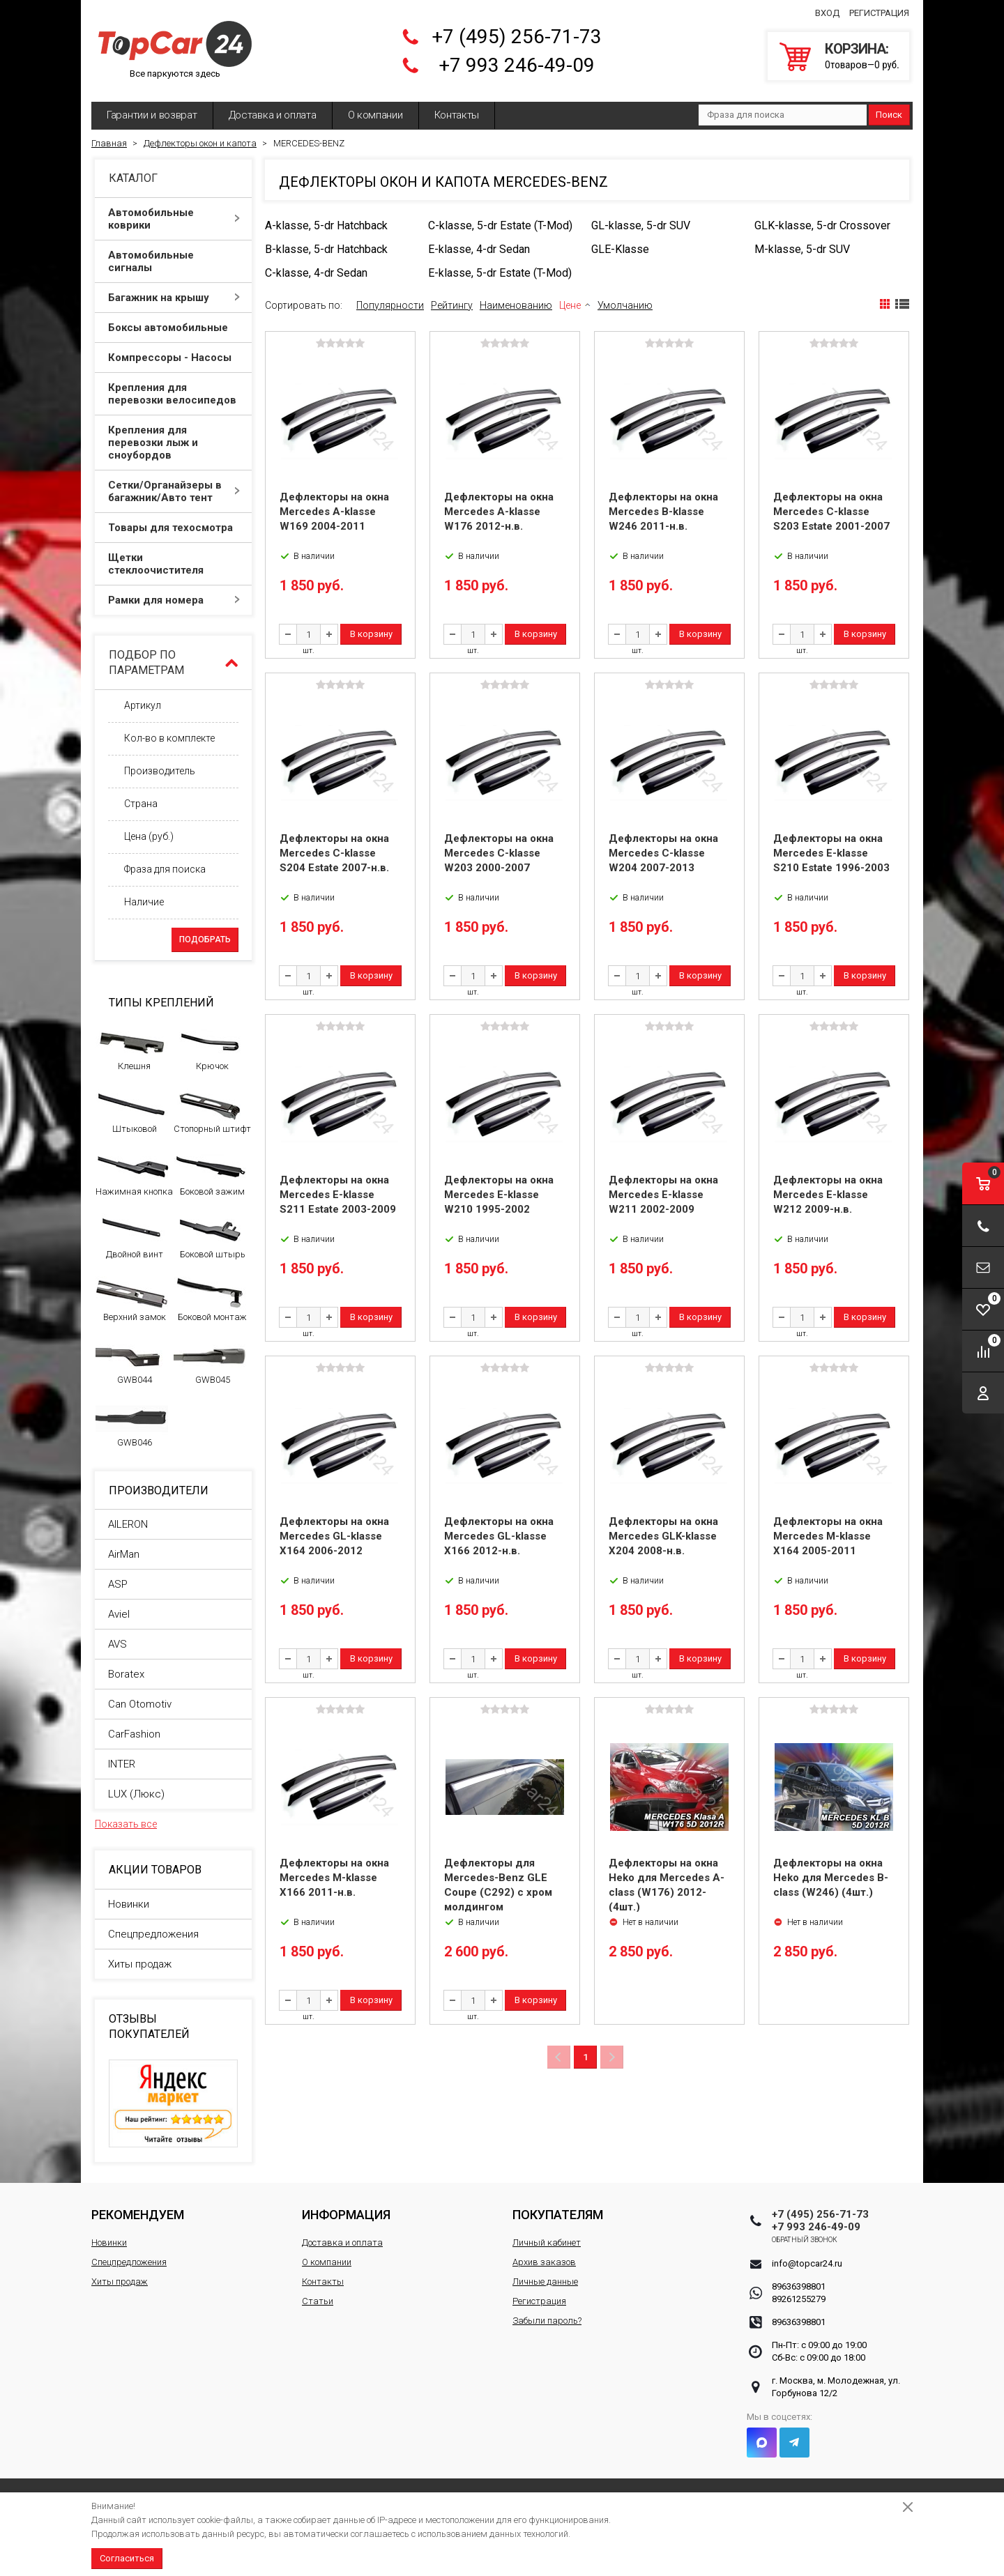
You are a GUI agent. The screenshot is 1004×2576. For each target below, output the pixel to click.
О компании (375, 115)
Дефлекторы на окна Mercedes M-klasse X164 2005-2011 (828, 1536)
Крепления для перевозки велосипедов (174, 393)
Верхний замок (132, 1299)
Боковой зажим (210, 1174)
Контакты (457, 115)
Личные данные (545, 2281)
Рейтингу (452, 305)
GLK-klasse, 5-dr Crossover (822, 225)
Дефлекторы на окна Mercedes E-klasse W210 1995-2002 (499, 1195)
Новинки (128, 1904)
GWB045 (210, 1362)
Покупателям (557, 2214)
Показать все (126, 1824)
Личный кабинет (546, 2242)
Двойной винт (132, 1236)
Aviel (119, 1614)
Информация (346, 2214)
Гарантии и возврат (152, 115)
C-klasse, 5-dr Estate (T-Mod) (500, 225)
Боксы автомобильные (174, 327)
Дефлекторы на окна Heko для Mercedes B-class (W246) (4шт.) (830, 1878)
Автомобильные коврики (174, 218)
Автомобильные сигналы (174, 261)
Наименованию (516, 305)
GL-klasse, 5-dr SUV (640, 225)
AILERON (128, 1524)
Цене (570, 305)
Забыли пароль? (546, 2320)
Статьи (317, 2301)
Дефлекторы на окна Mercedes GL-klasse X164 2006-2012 (334, 1536)
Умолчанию (625, 305)
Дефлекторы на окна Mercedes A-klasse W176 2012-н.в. (499, 511)
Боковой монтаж (210, 1299)
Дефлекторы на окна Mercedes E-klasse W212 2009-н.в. (828, 1195)
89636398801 (799, 2286)
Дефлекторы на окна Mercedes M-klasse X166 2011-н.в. (334, 1878)
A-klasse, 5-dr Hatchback (326, 225)
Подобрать (205, 939)
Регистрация (879, 13)
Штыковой (132, 1111)
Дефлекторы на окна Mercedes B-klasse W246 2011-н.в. (663, 511)
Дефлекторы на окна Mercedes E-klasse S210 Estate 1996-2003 (831, 853)
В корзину (371, 634)
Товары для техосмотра (174, 527)
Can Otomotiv (140, 1704)
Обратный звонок (805, 2240)
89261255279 (799, 2299)
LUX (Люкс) (136, 1794)
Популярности (390, 305)
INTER (121, 1764)
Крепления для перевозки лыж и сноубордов (174, 442)
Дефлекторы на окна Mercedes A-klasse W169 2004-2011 (334, 511)
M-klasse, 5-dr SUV (802, 249)
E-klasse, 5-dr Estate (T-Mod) (500, 272)
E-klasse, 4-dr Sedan (479, 249)
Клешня (132, 1048)
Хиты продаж (140, 1964)
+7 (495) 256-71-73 (517, 36)
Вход (827, 13)
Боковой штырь (210, 1236)
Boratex (126, 1674)
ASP (118, 1584)
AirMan (123, 1554)
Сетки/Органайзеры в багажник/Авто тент (174, 491)
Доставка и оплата (273, 115)
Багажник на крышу (174, 297)
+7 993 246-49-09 (517, 65)
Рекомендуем (137, 2214)
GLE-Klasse (620, 249)
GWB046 (132, 1425)
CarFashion (134, 1734)
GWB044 (132, 1362)
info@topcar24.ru (807, 2263)
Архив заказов (544, 2262)
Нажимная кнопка (134, 1174)
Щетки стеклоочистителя (174, 563)
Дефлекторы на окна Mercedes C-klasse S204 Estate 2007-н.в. (334, 853)
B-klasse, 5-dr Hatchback (326, 249)
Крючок (210, 1048)
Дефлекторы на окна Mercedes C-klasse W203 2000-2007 (499, 853)
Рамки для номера (174, 600)
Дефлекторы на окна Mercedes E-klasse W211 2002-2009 (663, 1195)
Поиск (889, 114)
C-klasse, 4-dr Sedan (316, 272)
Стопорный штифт (212, 1111)
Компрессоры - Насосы (174, 357)
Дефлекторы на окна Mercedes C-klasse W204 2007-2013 (663, 853)
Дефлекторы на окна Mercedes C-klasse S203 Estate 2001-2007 (831, 511)
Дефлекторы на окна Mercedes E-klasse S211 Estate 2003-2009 (338, 1195)
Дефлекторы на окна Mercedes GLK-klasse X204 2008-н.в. (663, 1536)
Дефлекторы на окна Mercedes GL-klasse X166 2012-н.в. (499, 1536)
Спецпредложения (153, 1934)
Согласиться (127, 2558)
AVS (117, 1644)
